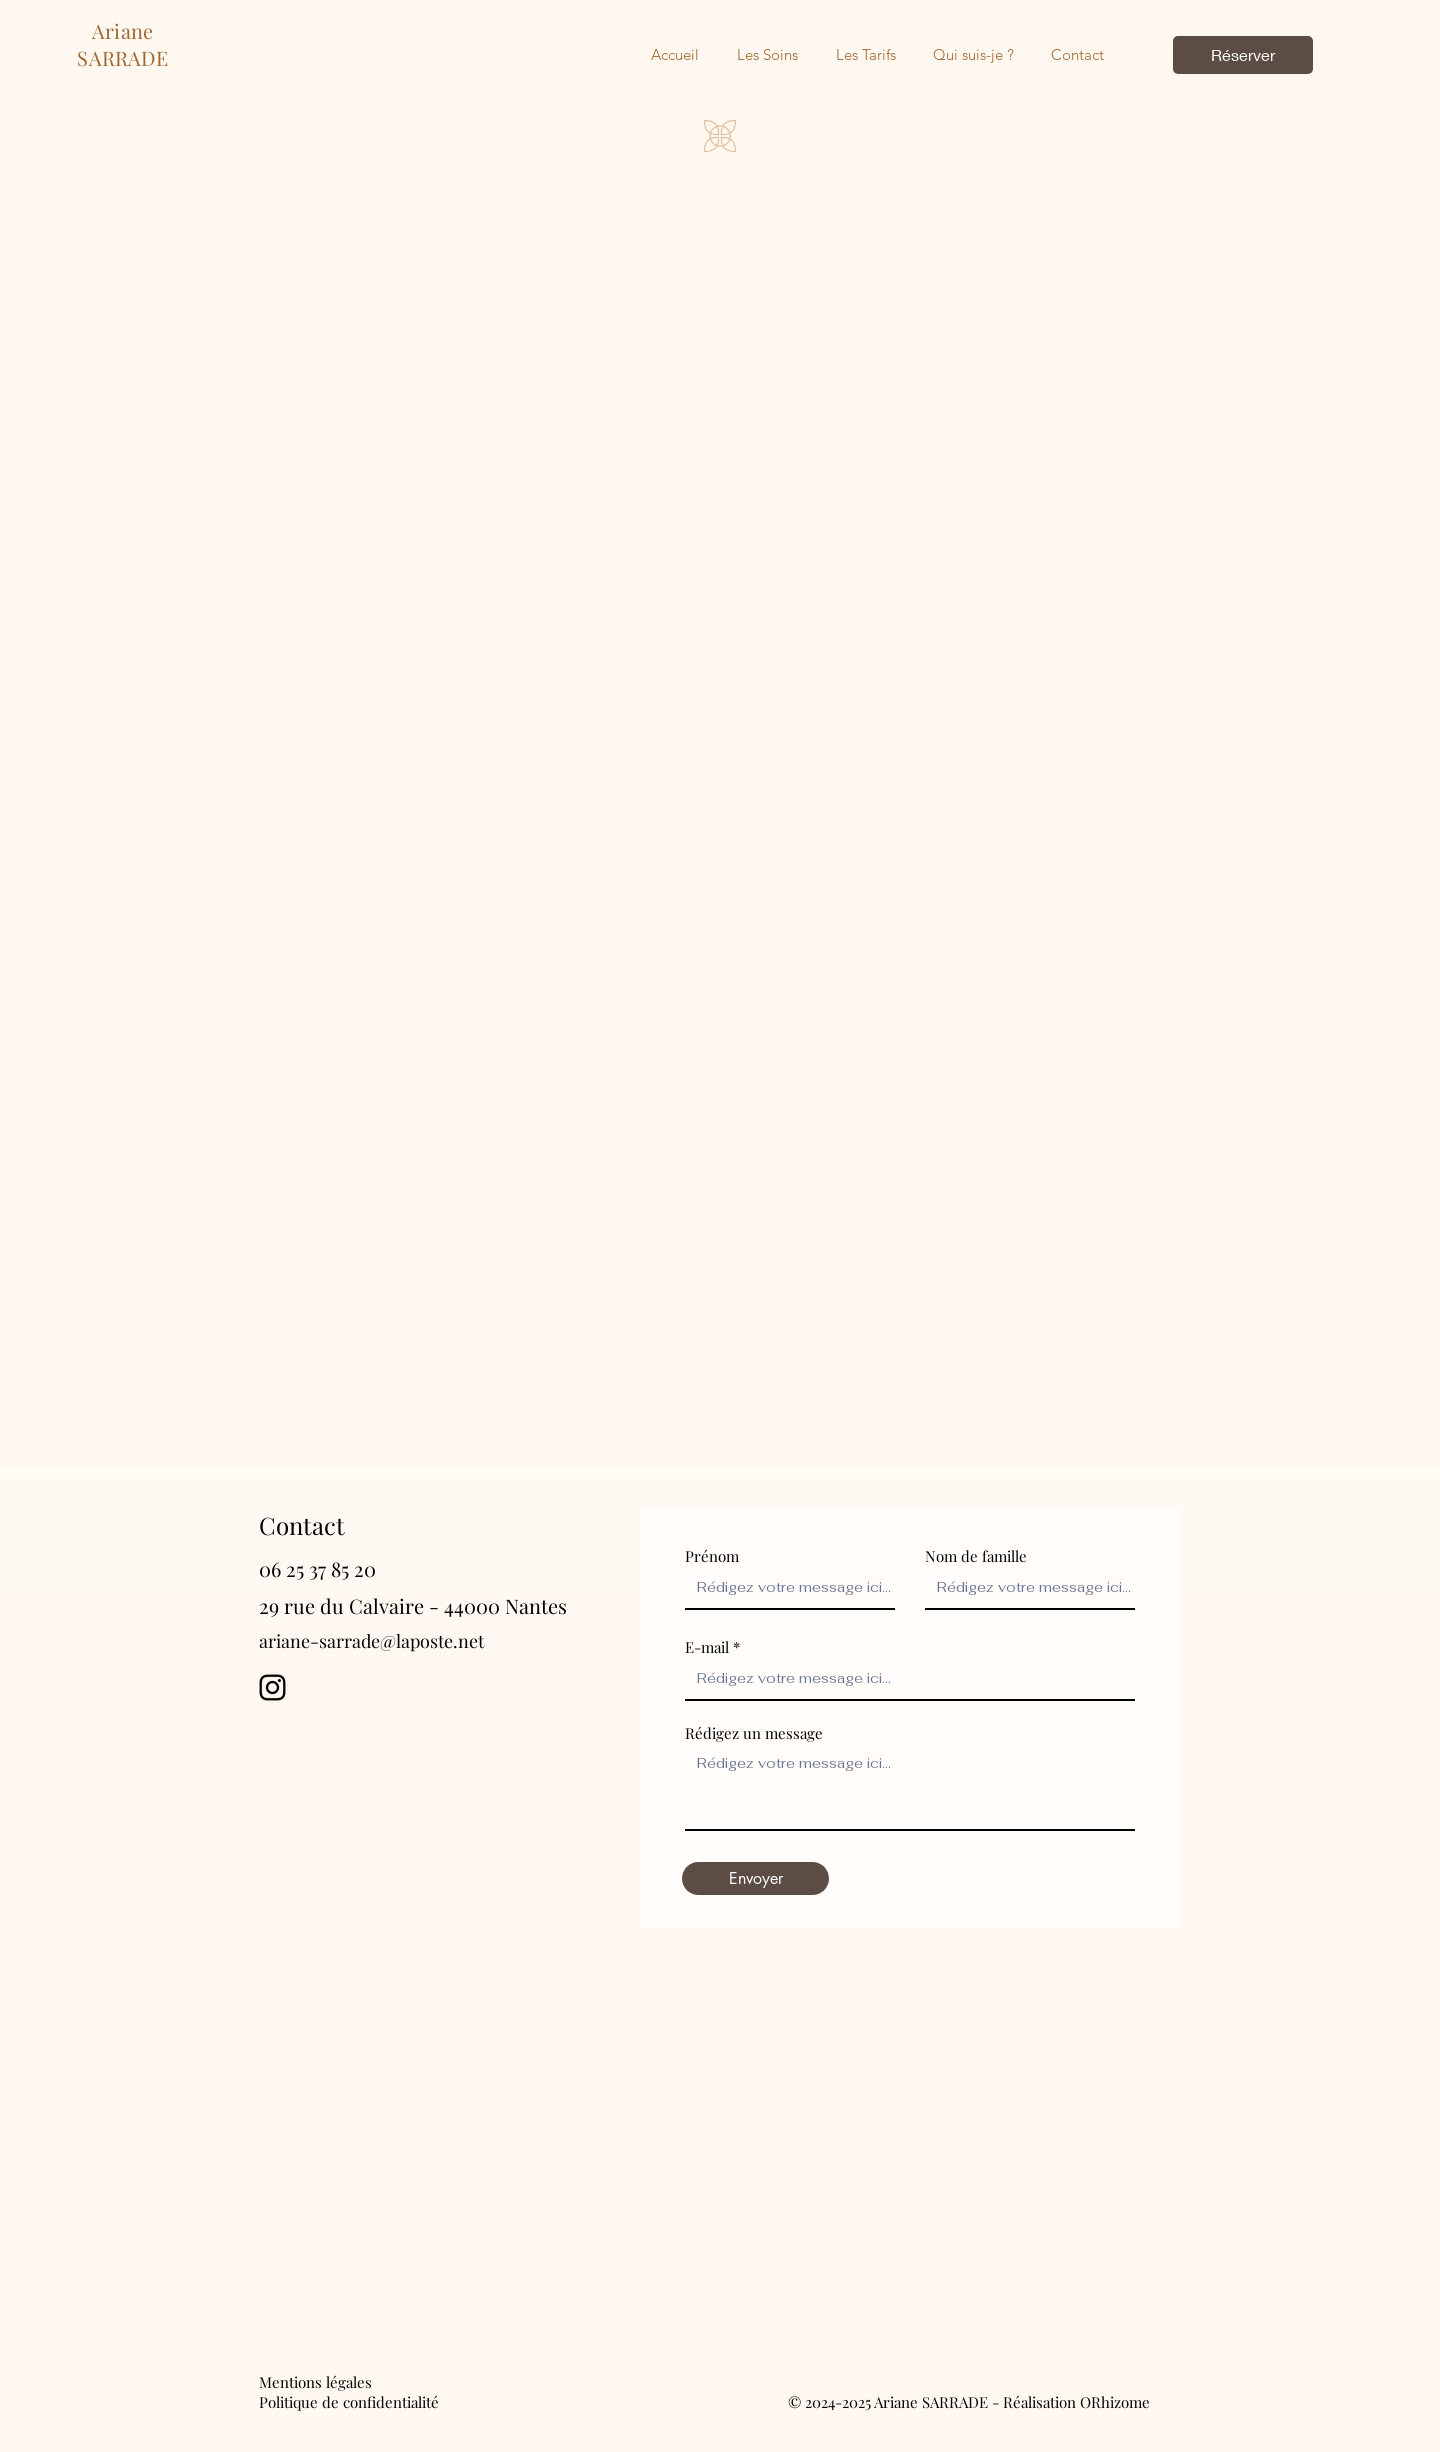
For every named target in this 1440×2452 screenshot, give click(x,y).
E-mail (707, 1647)
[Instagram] (272, 1687)
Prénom (712, 1556)
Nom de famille (976, 1556)
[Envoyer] (755, 1878)
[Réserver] (1243, 55)
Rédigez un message (754, 1733)
